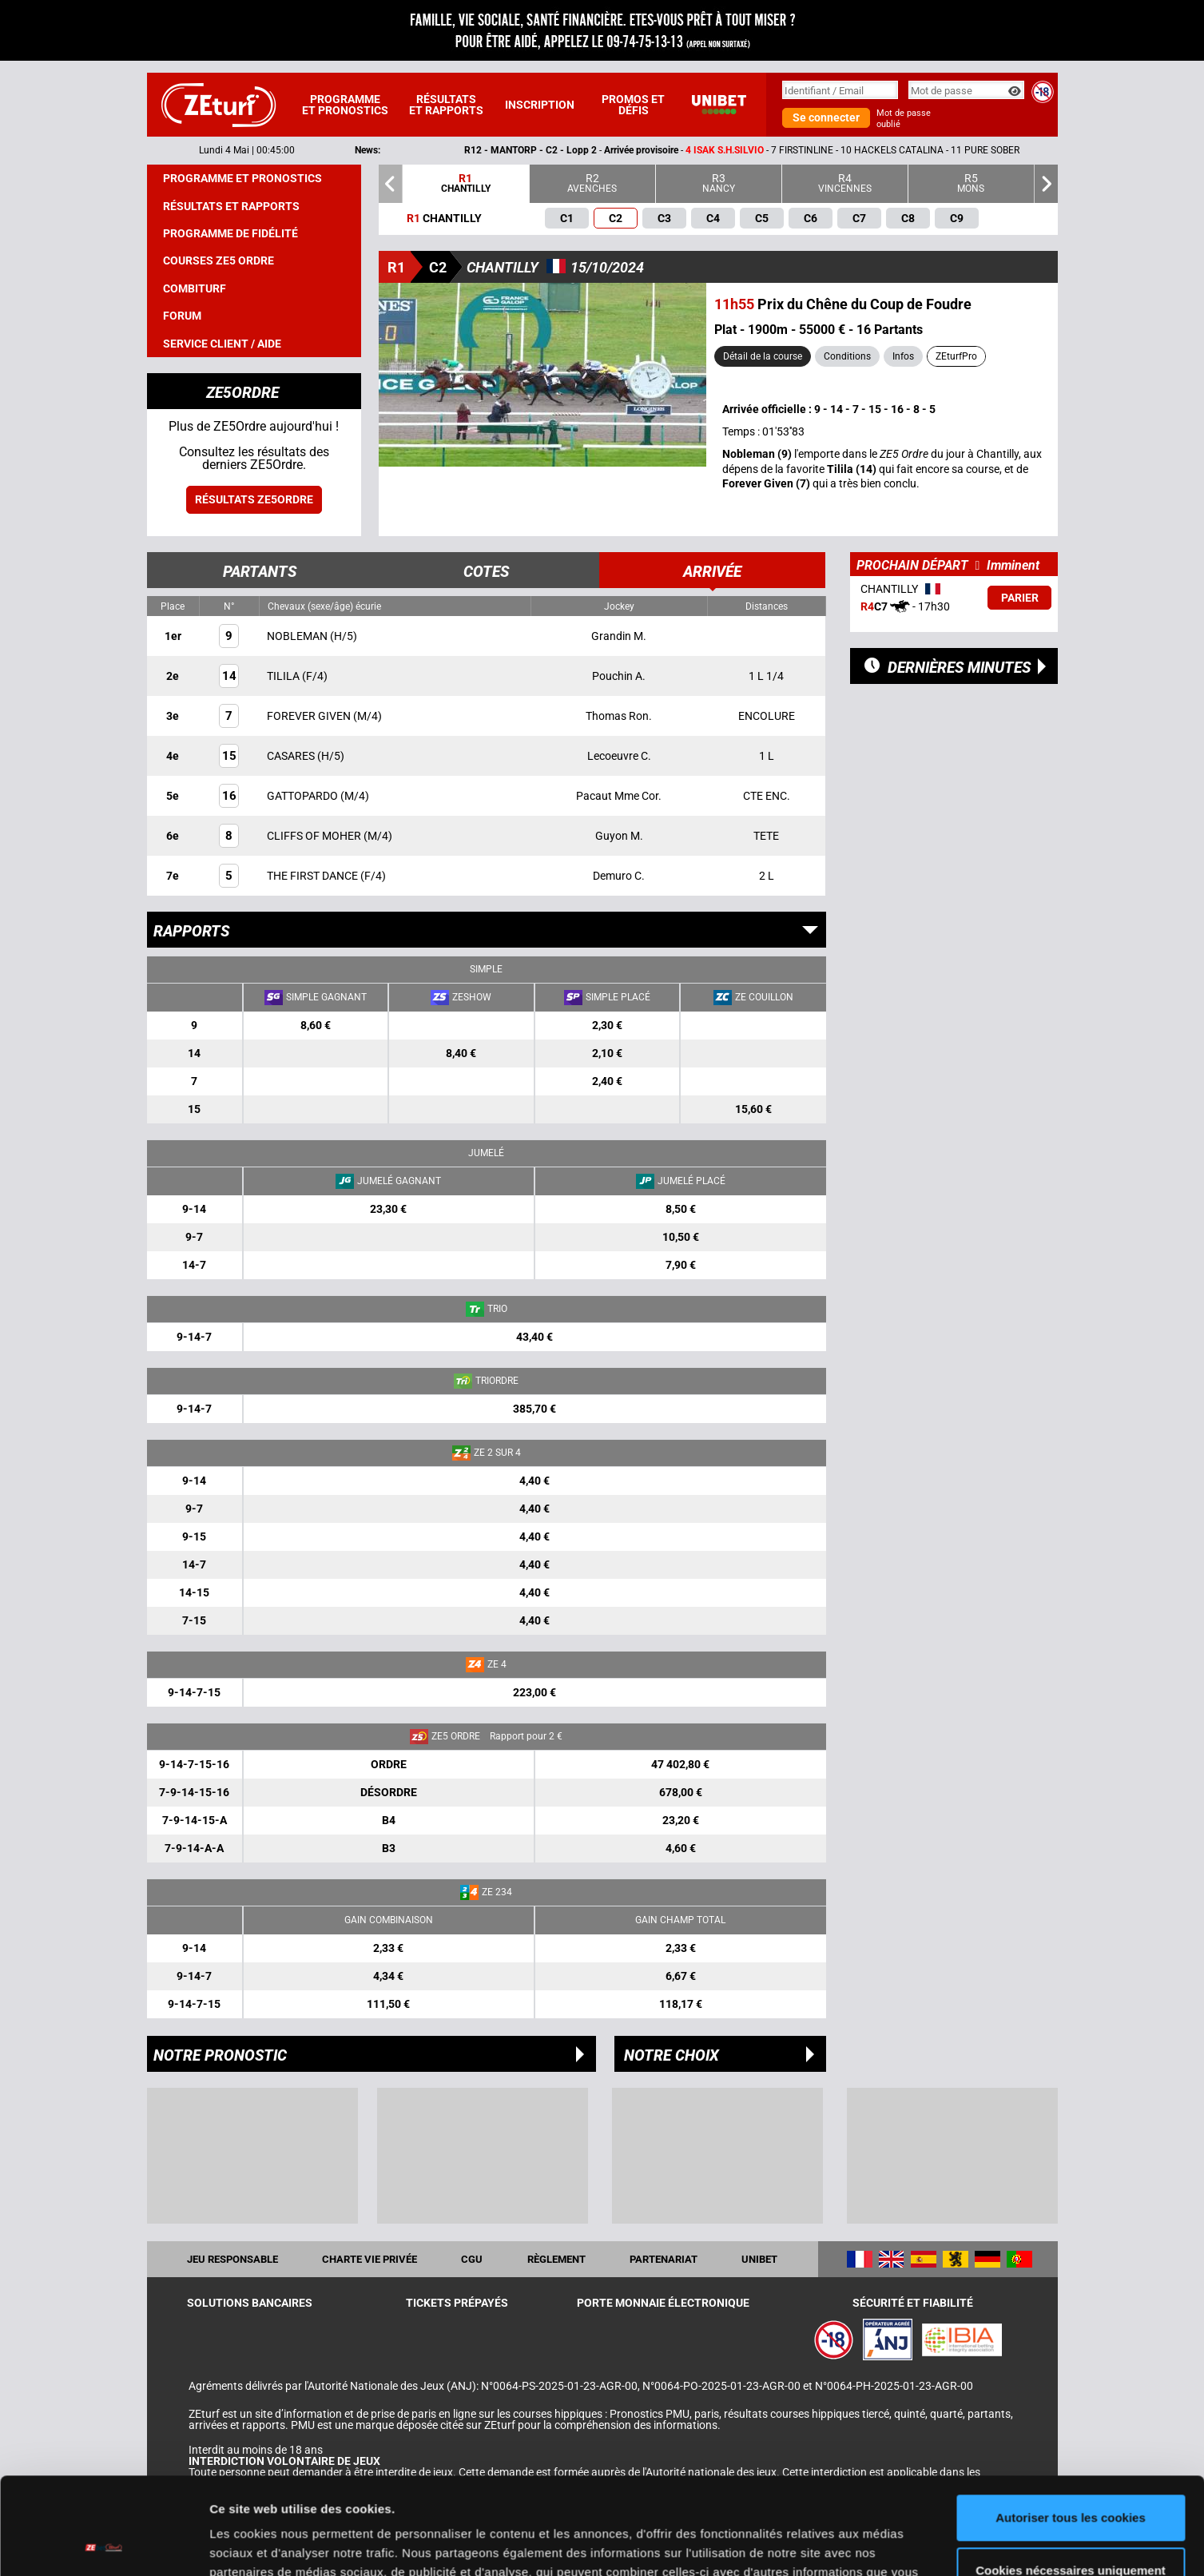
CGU (472, 2259)
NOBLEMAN (298, 636)
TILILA (284, 676)
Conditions (847, 356)
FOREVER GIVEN (310, 716)
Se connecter (826, 117)
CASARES (292, 755)
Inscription (539, 104)
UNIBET (759, 2259)
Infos (903, 356)
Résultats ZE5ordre (254, 499)
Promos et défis (633, 105)
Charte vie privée (369, 2259)
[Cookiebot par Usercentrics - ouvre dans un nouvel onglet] (103, 2545)
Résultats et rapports (446, 105)
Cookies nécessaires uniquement (1071, 2479)
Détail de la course (762, 356)
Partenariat (663, 2259)
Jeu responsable (232, 2259)
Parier (1020, 597)
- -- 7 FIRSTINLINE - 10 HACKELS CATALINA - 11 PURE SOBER (780, 150)
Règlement (556, 2259)
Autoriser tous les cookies (1070, 2427)
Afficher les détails (263, 2544)
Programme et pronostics (345, 105)
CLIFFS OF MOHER (315, 835)
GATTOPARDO (303, 795)
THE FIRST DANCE (313, 875)
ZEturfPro (956, 356)
